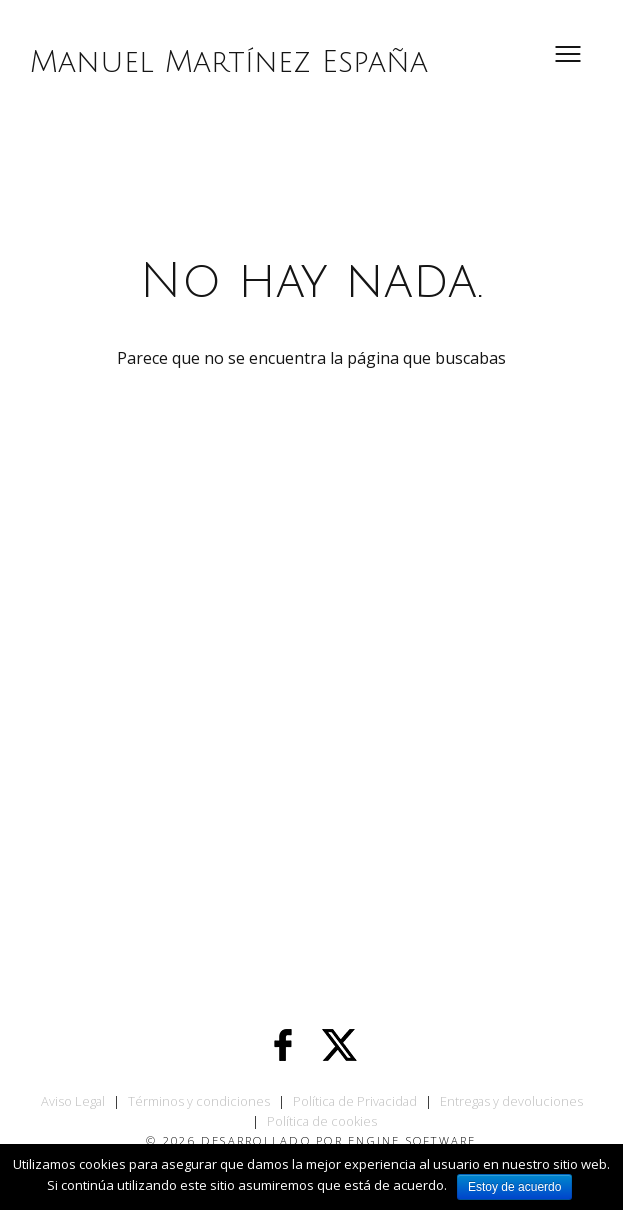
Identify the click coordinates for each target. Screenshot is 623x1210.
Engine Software (412, 1140)
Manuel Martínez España (229, 62)
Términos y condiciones (199, 1101)
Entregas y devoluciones (511, 1101)
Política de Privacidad (355, 1101)
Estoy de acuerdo (514, 1187)
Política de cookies (322, 1121)
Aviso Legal (73, 1101)
